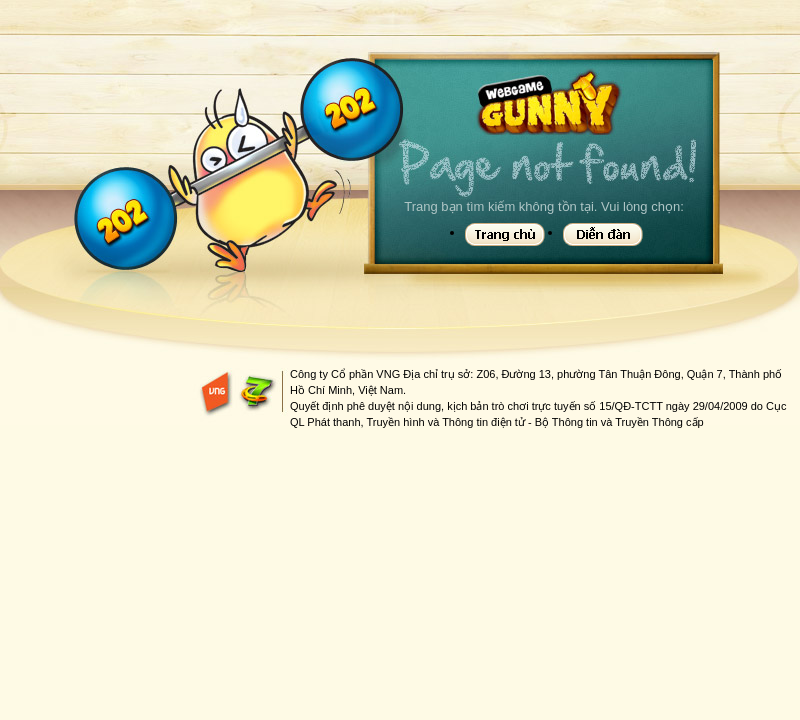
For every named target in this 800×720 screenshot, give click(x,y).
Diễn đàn (603, 234)
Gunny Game (547, 103)
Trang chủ (505, 234)
